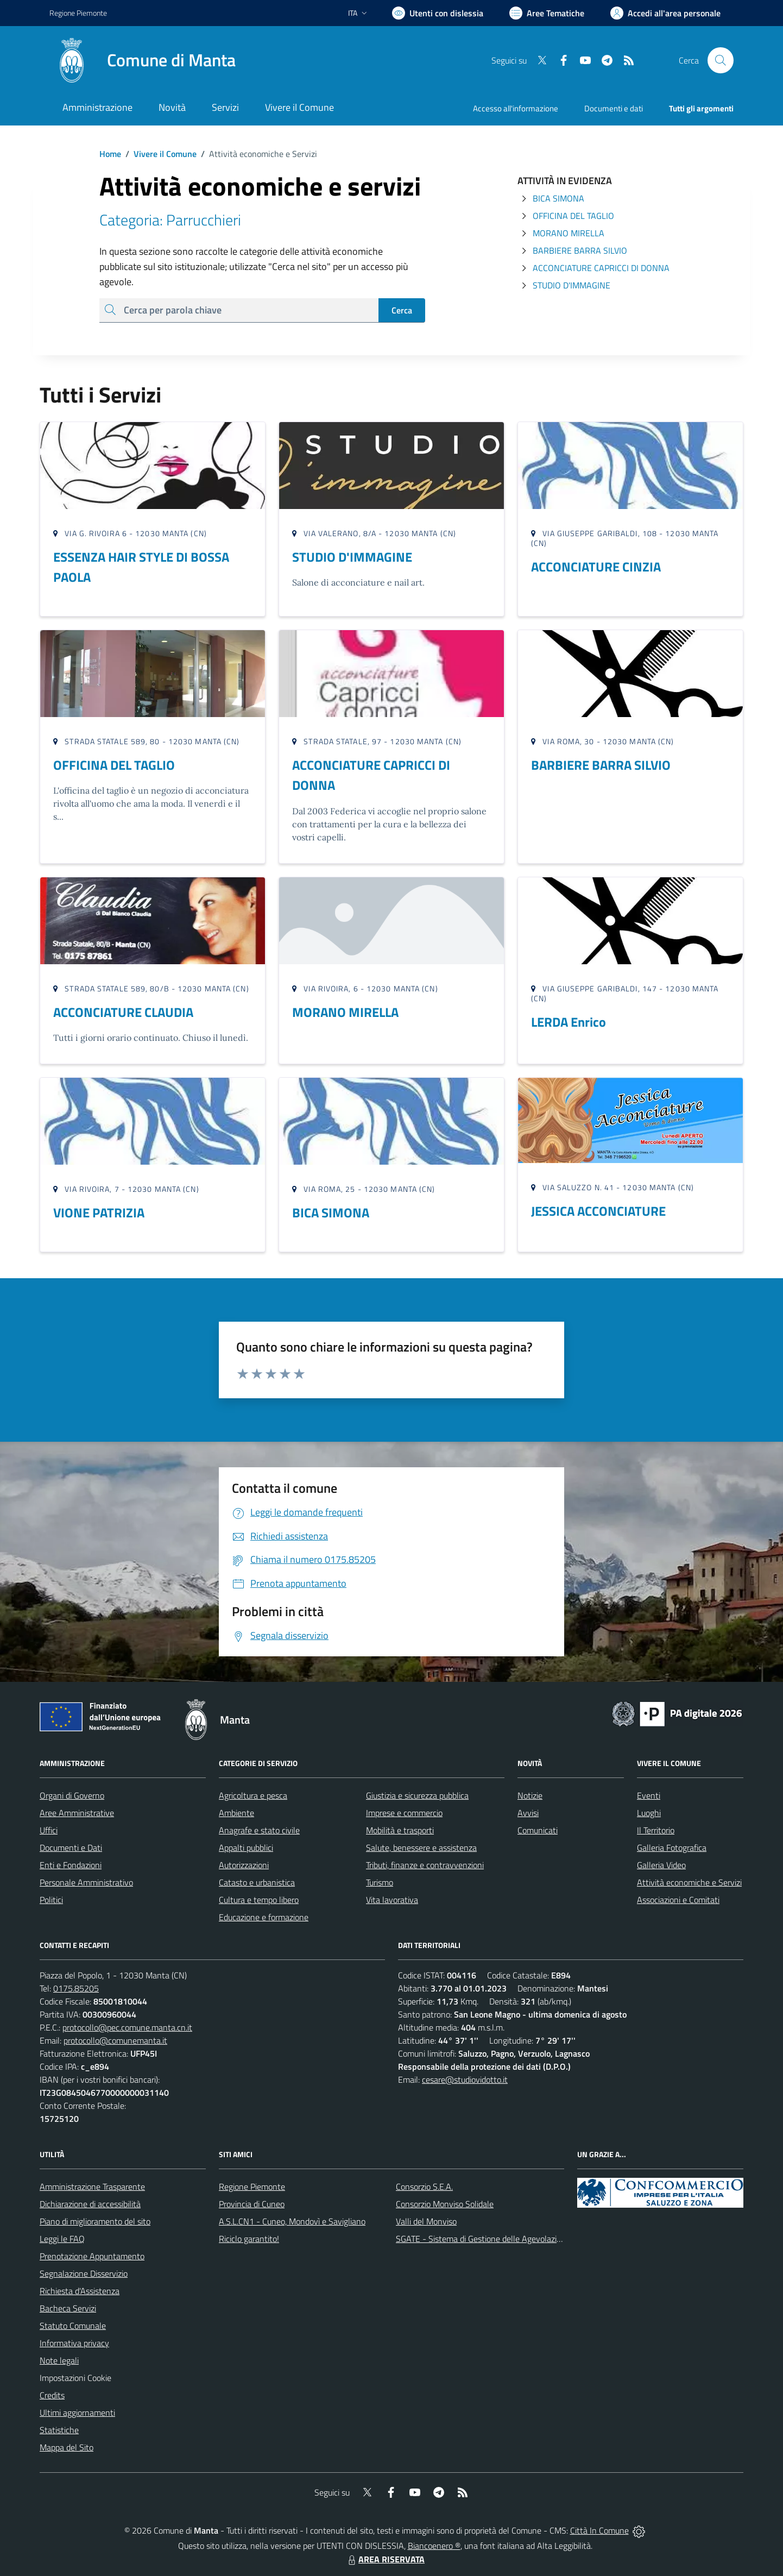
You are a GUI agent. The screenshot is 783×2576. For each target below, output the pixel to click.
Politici (51, 1899)
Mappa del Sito (66, 2447)
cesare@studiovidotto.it (465, 2079)
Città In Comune (599, 2530)
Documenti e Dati (71, 1847)
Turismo (379, 1882)
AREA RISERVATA (385, 2559)
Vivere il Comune (165, 153)
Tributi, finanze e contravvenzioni (425, 1864)
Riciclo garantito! (249, 2238)
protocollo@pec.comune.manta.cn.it (127, 2027)
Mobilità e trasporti (400, 1830)
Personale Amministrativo (86, 1882)
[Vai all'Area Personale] (665, 13)
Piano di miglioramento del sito (95, 2221)
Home (110, 153)
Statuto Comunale (73, 2325)
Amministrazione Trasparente (92, 2186)
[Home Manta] (142, 60)
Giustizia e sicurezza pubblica (417, 1795)
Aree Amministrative (77, 1812)
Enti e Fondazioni (71, 1864)
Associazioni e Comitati (678, 1899)
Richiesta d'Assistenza (79, 2290)
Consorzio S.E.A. (424, 2186)
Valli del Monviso (426, 2221)
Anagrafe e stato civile (259, 1830)
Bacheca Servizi (68, 2308)
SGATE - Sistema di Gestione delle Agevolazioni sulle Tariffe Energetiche (526, 2238)
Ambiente (236, 1812)
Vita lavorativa (392, 1899)
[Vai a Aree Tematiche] (546, 13)
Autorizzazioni (244, 1864)
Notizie (529, 1795)
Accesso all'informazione (515, 108)
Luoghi (649, 1812)
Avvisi (528, 1812)
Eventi (648, 1795)
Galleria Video (661, 1864)
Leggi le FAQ (62, 2238)
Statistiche (59, 2429)
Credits (52, 2395)
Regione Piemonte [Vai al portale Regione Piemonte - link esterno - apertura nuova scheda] (78, 12)
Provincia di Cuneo (252, 2203)
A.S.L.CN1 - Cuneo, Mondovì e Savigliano (292, 2221)
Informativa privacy (74, 2342)
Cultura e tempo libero (259, 1899)
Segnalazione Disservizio (84, 2273)
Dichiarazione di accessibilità (90, 2203)
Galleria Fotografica (671, 1847)
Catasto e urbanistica (257, 1882)
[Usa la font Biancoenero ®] (437, 13)
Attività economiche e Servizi (689, 1882)
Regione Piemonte (252, 2186)
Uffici (49, 1830)
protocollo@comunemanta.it (115, 2040)
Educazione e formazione (263, 1917)
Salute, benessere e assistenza (421, 1847)
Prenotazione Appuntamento (92, 2256)
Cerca (402, 310)
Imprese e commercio (404, 1812)
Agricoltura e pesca (253, 1795)
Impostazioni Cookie (75, 2377)
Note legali (59, 2360)
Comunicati (537, 1830)
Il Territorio (655, 1830)
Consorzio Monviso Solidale (445, 2203)
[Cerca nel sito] (721, 60)
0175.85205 (76, 1988)
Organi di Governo (72, 1795)
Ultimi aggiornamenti (77, 2412)
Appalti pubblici (246, 1847)
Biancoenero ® (434, 2545)
